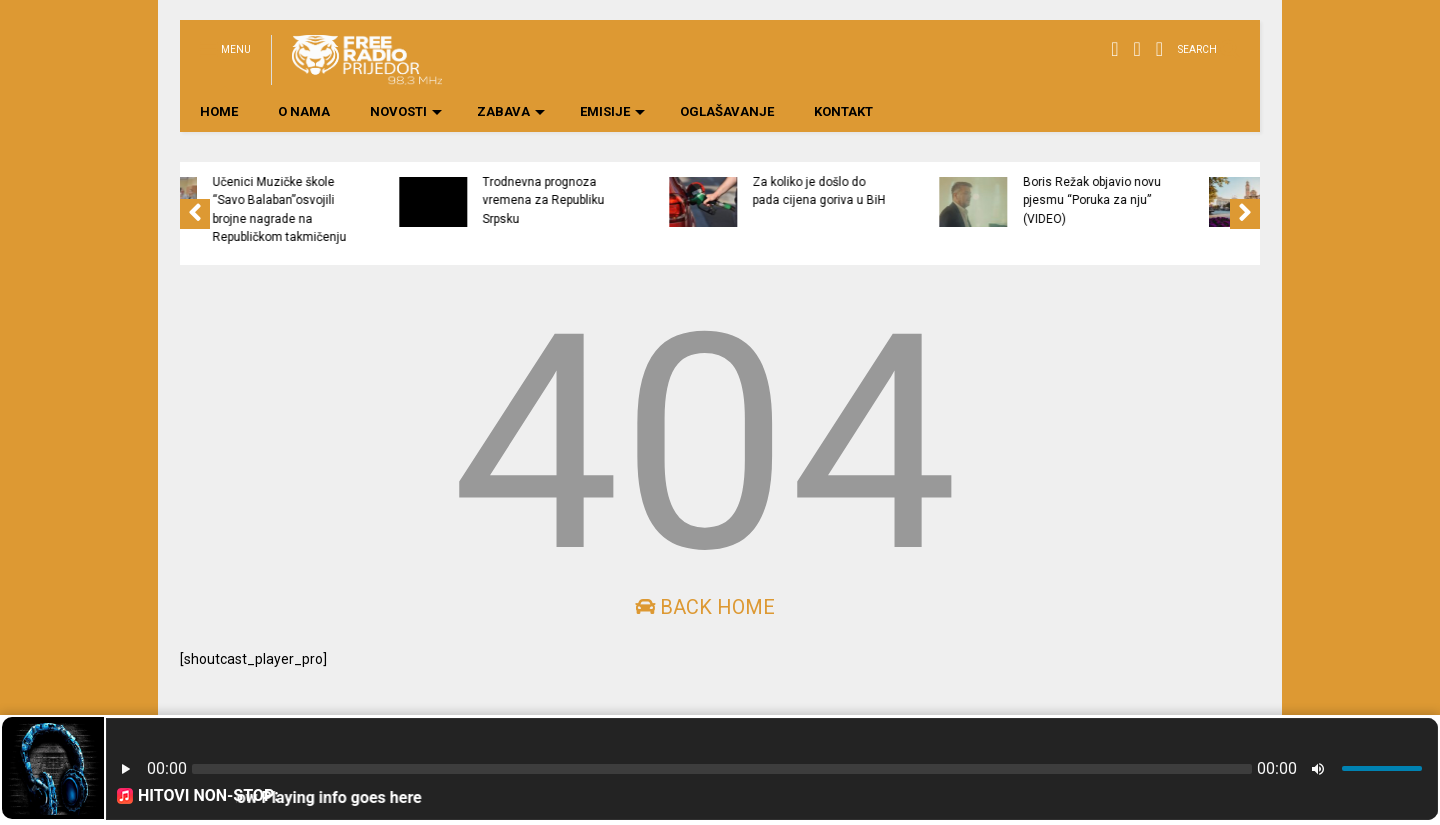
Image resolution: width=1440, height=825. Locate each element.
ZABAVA (511, 111)
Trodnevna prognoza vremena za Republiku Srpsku (682, 200)
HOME (219, 111)
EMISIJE (612, 111)
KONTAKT (843, 111)
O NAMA (304, 111)
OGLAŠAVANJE (727, 111)
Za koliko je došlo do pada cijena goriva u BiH (957, 191)
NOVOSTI (406, 111)
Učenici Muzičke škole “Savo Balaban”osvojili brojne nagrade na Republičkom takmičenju (418, 209)
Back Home (705, 607)
